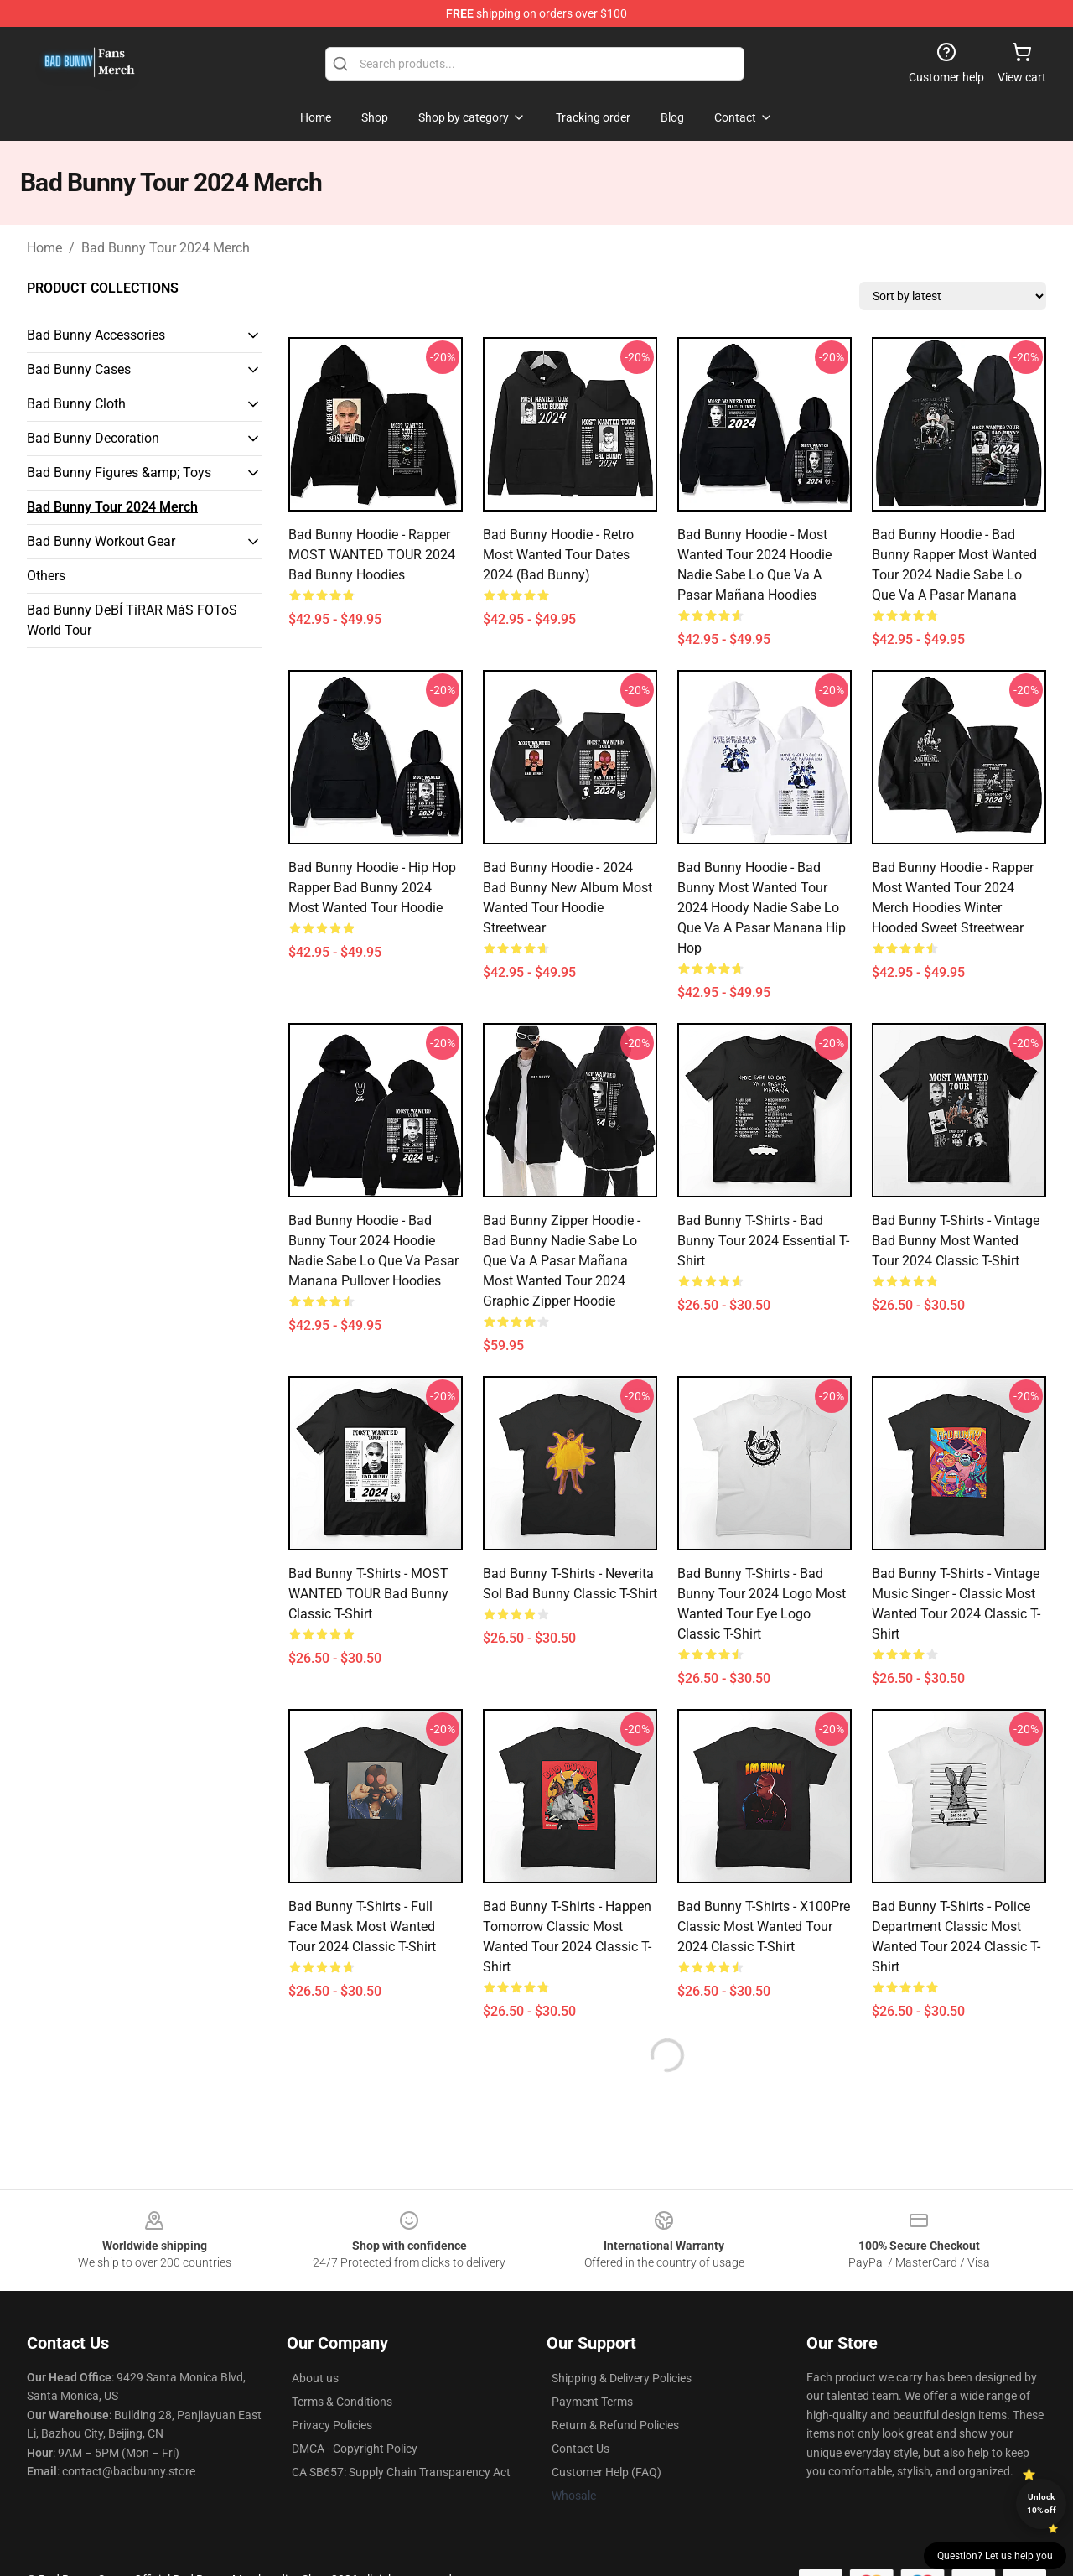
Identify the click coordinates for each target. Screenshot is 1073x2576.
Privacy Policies (332, 2425)
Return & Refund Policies (615, 2425)
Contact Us (580, 2448)
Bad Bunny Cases (79, 369)
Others (46, 576)
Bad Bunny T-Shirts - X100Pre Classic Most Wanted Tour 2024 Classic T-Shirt (763, 1926)
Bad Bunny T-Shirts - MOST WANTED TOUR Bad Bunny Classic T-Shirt (368, 1594)
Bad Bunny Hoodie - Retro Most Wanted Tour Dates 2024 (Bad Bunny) (558, 555)
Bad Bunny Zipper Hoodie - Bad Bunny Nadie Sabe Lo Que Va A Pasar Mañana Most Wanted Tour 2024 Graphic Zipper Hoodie (561, 1261)
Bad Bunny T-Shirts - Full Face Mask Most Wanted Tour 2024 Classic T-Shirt (362, 1926)
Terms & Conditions (342, 2401)
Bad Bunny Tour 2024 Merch (165, 248)
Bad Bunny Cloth (76, 404)
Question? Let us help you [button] (995, 2556)
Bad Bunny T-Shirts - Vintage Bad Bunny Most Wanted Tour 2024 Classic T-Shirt (955, 1241)
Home (44, 248)
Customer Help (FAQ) (606, 2472)
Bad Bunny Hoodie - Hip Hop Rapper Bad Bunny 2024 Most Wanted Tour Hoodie (372, 888)
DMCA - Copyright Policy (354, 2448)
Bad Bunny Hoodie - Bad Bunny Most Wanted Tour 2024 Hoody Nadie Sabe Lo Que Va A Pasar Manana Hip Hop (761, 908)
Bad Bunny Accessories (96, 335)
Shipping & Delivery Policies (622, 2378)
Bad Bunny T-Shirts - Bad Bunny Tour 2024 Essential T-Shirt (763, 1241)
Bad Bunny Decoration (93, 438)
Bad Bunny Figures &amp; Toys (119, 472)
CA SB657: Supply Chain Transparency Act (401, 2472)
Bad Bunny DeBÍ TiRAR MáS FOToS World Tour (132, 620)
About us (315, 2378)
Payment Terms (592, 2401)
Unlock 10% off (1041, 2503)
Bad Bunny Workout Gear (101, 541)
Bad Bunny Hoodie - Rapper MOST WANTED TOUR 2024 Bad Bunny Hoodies (371, 555)
